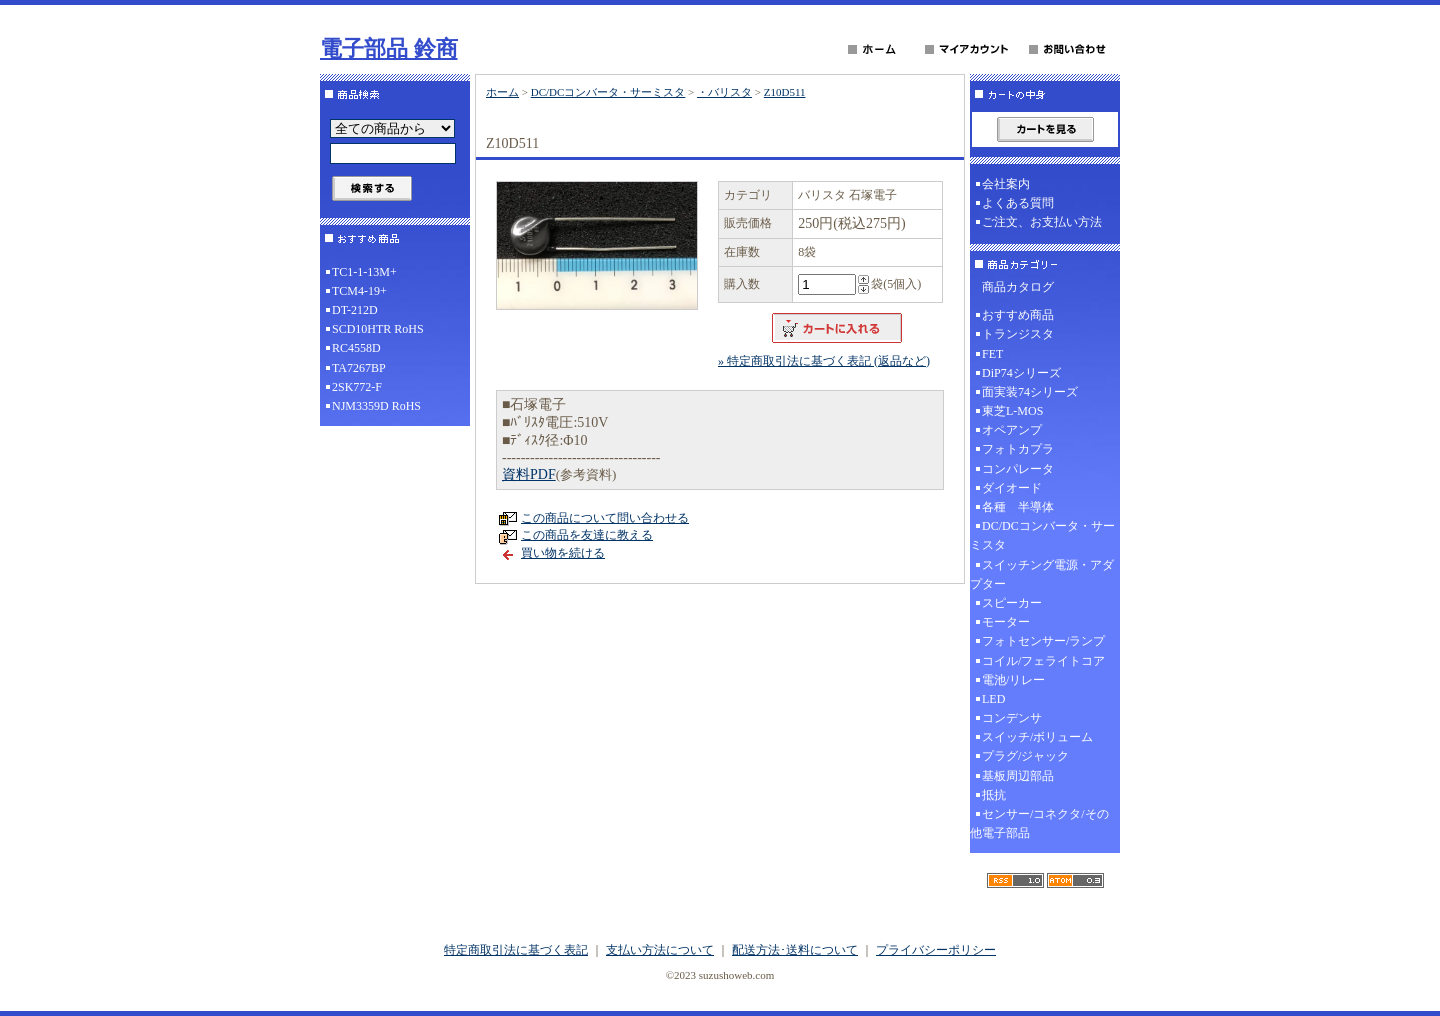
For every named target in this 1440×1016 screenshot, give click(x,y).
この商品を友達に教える (587, 535)
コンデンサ (1012, 718)
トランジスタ (1018, 334)
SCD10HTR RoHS (378, 329)
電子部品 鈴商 (389, 48)
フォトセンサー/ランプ (1043, 641)
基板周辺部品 (1018, 776)
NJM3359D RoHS (376, 406)
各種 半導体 (1018, 507)
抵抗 (994, 795)
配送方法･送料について (795, 950)
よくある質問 (1018, 203)
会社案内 (1006, 184)
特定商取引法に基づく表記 (516, 950)
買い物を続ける (563, 553)
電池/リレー (1013, 680)
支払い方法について (660, 950)
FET (992, 354)
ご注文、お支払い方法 (1042, 222)
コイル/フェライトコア (1043, 661)
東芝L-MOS (1012, 411)
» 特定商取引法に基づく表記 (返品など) (824, 361)
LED (993, 699)
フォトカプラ (1018, 449)
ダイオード (1012, 488)
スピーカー (1012, 603)
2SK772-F (357, 387)
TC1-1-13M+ (364, 272)
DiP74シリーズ (1021, 373)
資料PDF (529, 474)
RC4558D (356, 348)
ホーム (502, 92)
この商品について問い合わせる (605, 518)
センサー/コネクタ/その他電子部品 (1039, 823)
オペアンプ (1012, 430)
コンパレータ (1018, 469)
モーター (1006, 622)
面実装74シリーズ (1030, 392)
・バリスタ (724, 92)
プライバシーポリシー (936, 950)
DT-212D (355, 310)
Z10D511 (785, 92)
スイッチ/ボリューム (1037, 737)
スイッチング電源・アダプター (1042, 574)
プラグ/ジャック (1025, 756)
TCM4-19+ (359, 291)
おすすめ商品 (1018, 315)
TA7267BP (359, 368)
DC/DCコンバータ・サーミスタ (608, 92)
